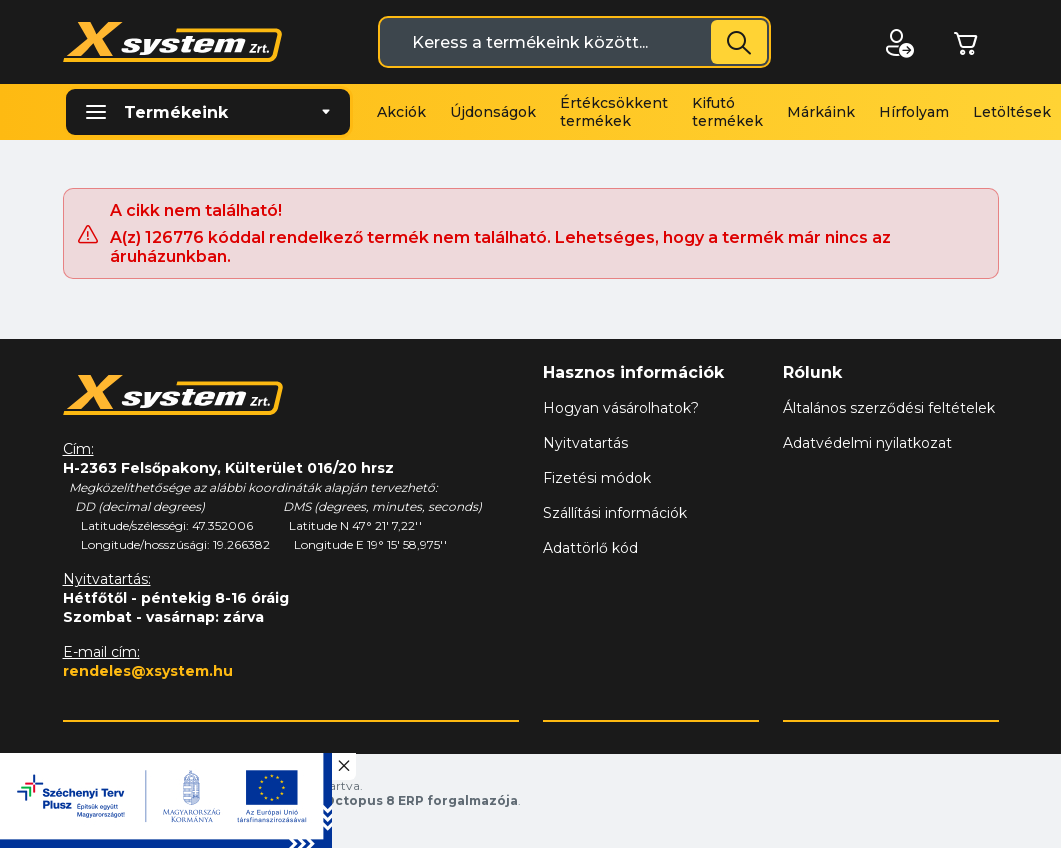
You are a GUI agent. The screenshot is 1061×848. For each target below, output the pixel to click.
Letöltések (1012, 112)
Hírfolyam (914, 112)
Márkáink (821, 112)
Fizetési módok (597, 478)
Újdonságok (493, 112)
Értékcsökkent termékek (614, 112)
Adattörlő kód (590, 548)
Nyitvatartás (585, 443)
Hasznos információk (633, 372)
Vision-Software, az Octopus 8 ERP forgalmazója (353, 800)
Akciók (401, 112)
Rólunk (812, 372)
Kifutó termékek (727, 112)
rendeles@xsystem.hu (148, 671)
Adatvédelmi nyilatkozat (867, 443)
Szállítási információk (615, 513)
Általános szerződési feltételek (889, 408)
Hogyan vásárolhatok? (621, 408)
